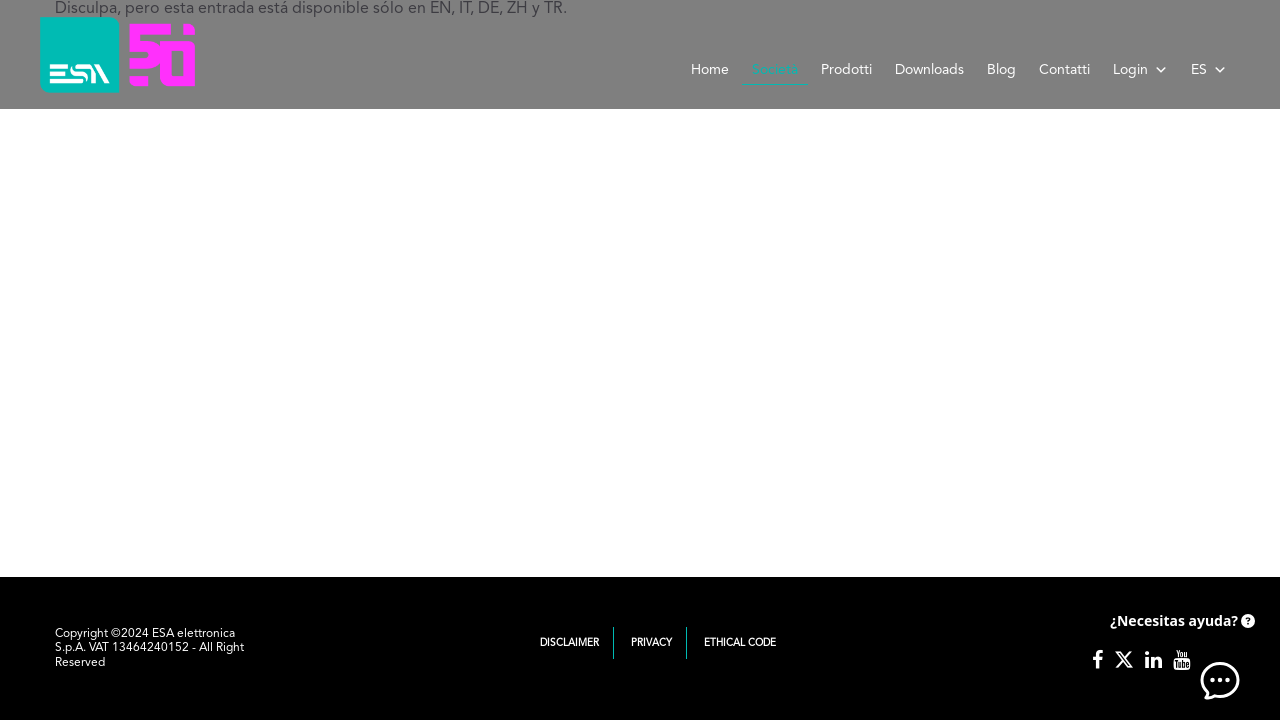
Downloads (929, 70)
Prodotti (846, 70)
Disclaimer (569, 643)
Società (775, 70)
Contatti (1064, 70)
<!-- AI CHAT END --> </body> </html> (1180, 650)
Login (1140, 70)
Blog (1001, 70)
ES (1209, 70)
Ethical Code (740, 643)
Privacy (651, 643)
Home (710, 70)
